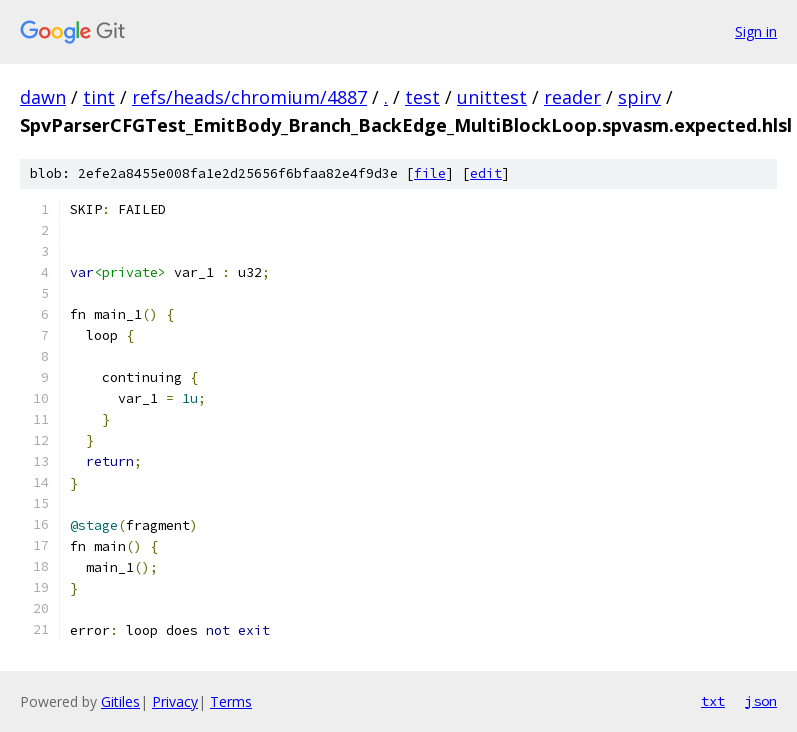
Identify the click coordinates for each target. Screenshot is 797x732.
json (761, 701)
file (430, 173)
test (422, 97)
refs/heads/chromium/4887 (249, 97)
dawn (43, 97)
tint (99, 97)
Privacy (175, 701)
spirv (639, 97)
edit (486, 173)
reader (572, 97)
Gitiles (120, 701)
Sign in (756, 31)
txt (713, 701)
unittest (492, 97)
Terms (231, 701)
